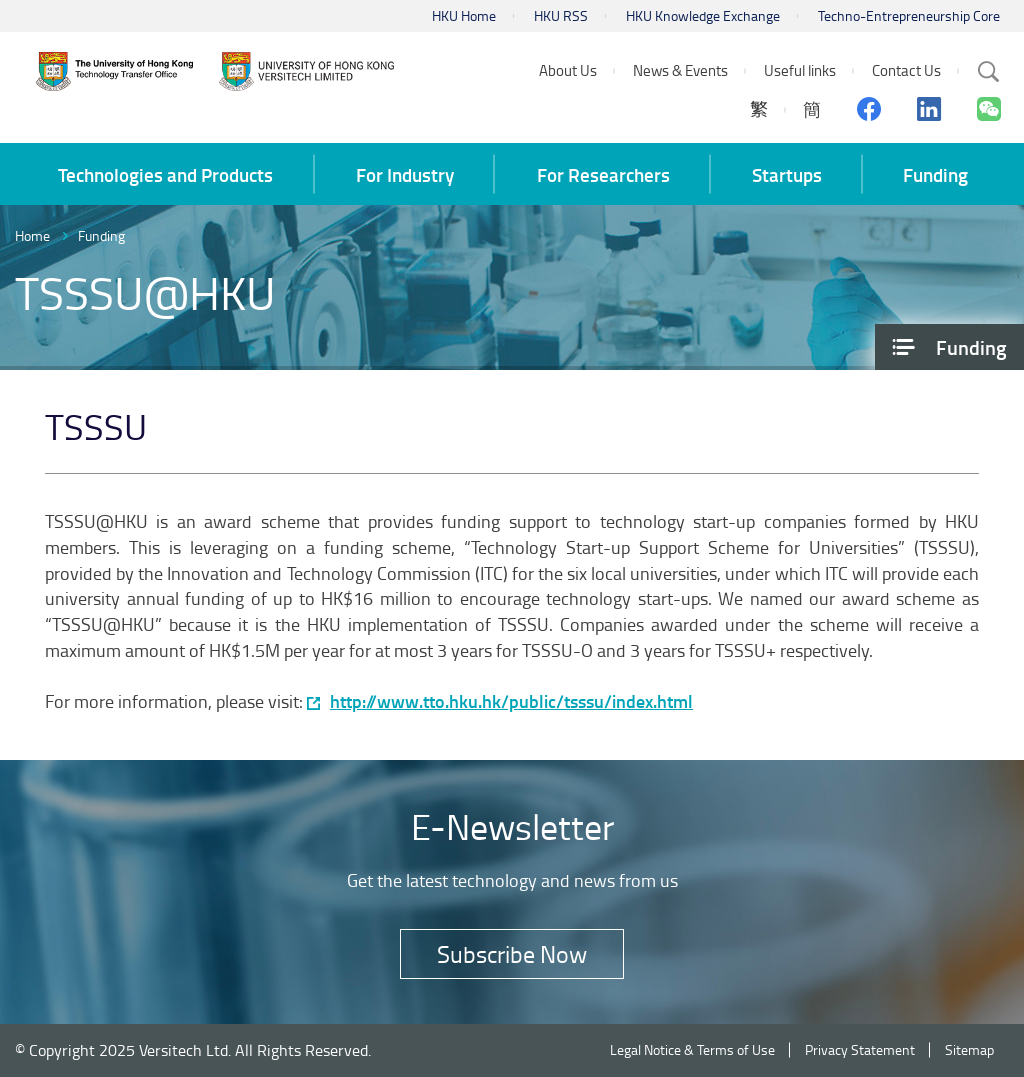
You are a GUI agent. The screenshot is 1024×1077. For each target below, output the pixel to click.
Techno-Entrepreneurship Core (909, 15)
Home (32, 235)
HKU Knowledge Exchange (703, 15)
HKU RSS (561, 15)
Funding (101, 235)
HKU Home (464, 15)
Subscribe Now (512, 953)
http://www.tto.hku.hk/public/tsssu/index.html (511, 701)
